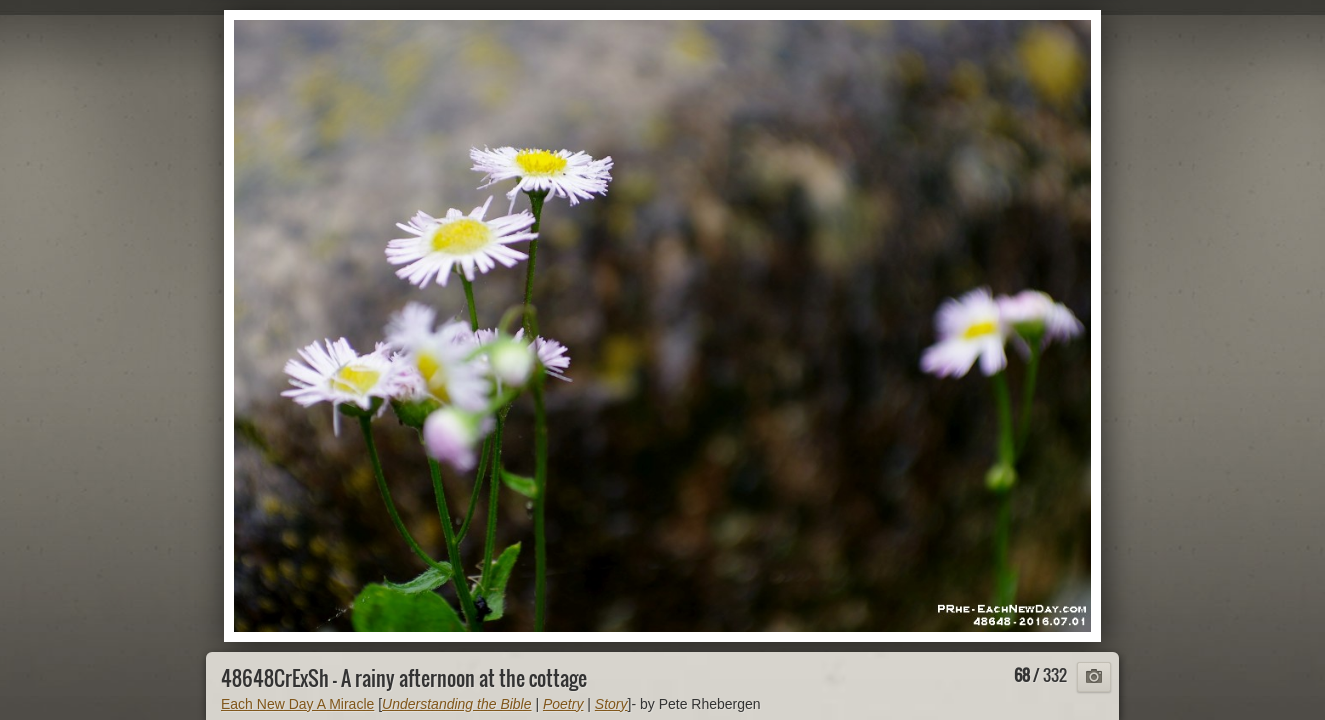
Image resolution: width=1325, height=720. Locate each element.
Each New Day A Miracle (297, 704)
